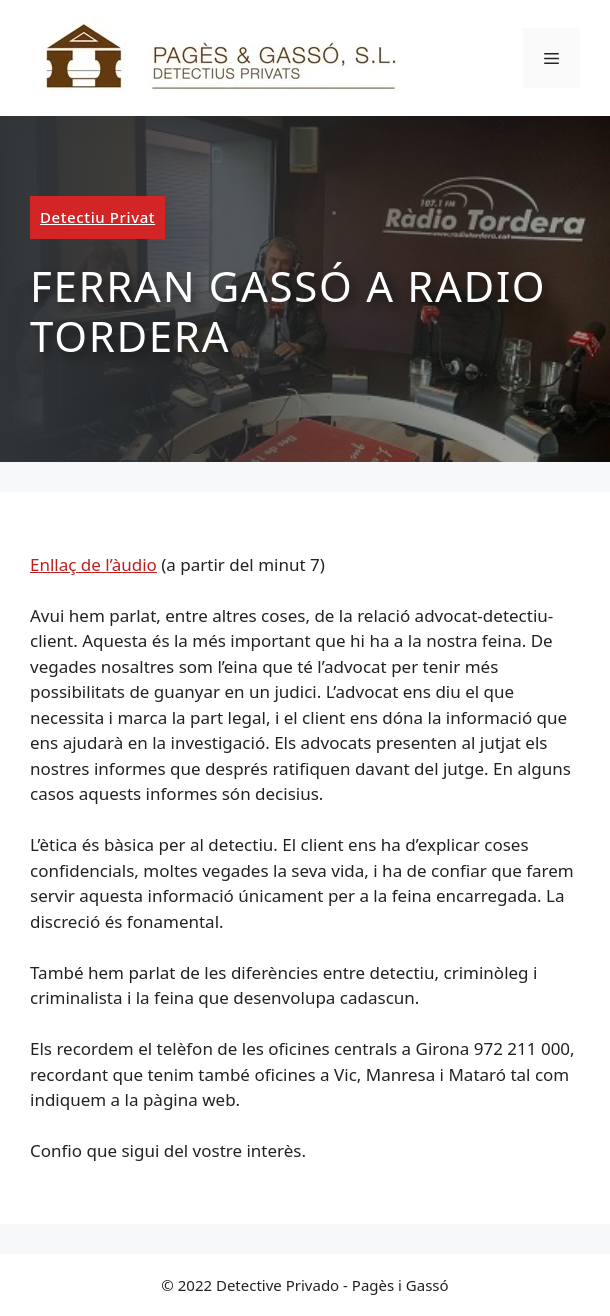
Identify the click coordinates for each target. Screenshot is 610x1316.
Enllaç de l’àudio (93, 564)
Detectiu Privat (97, 217)
